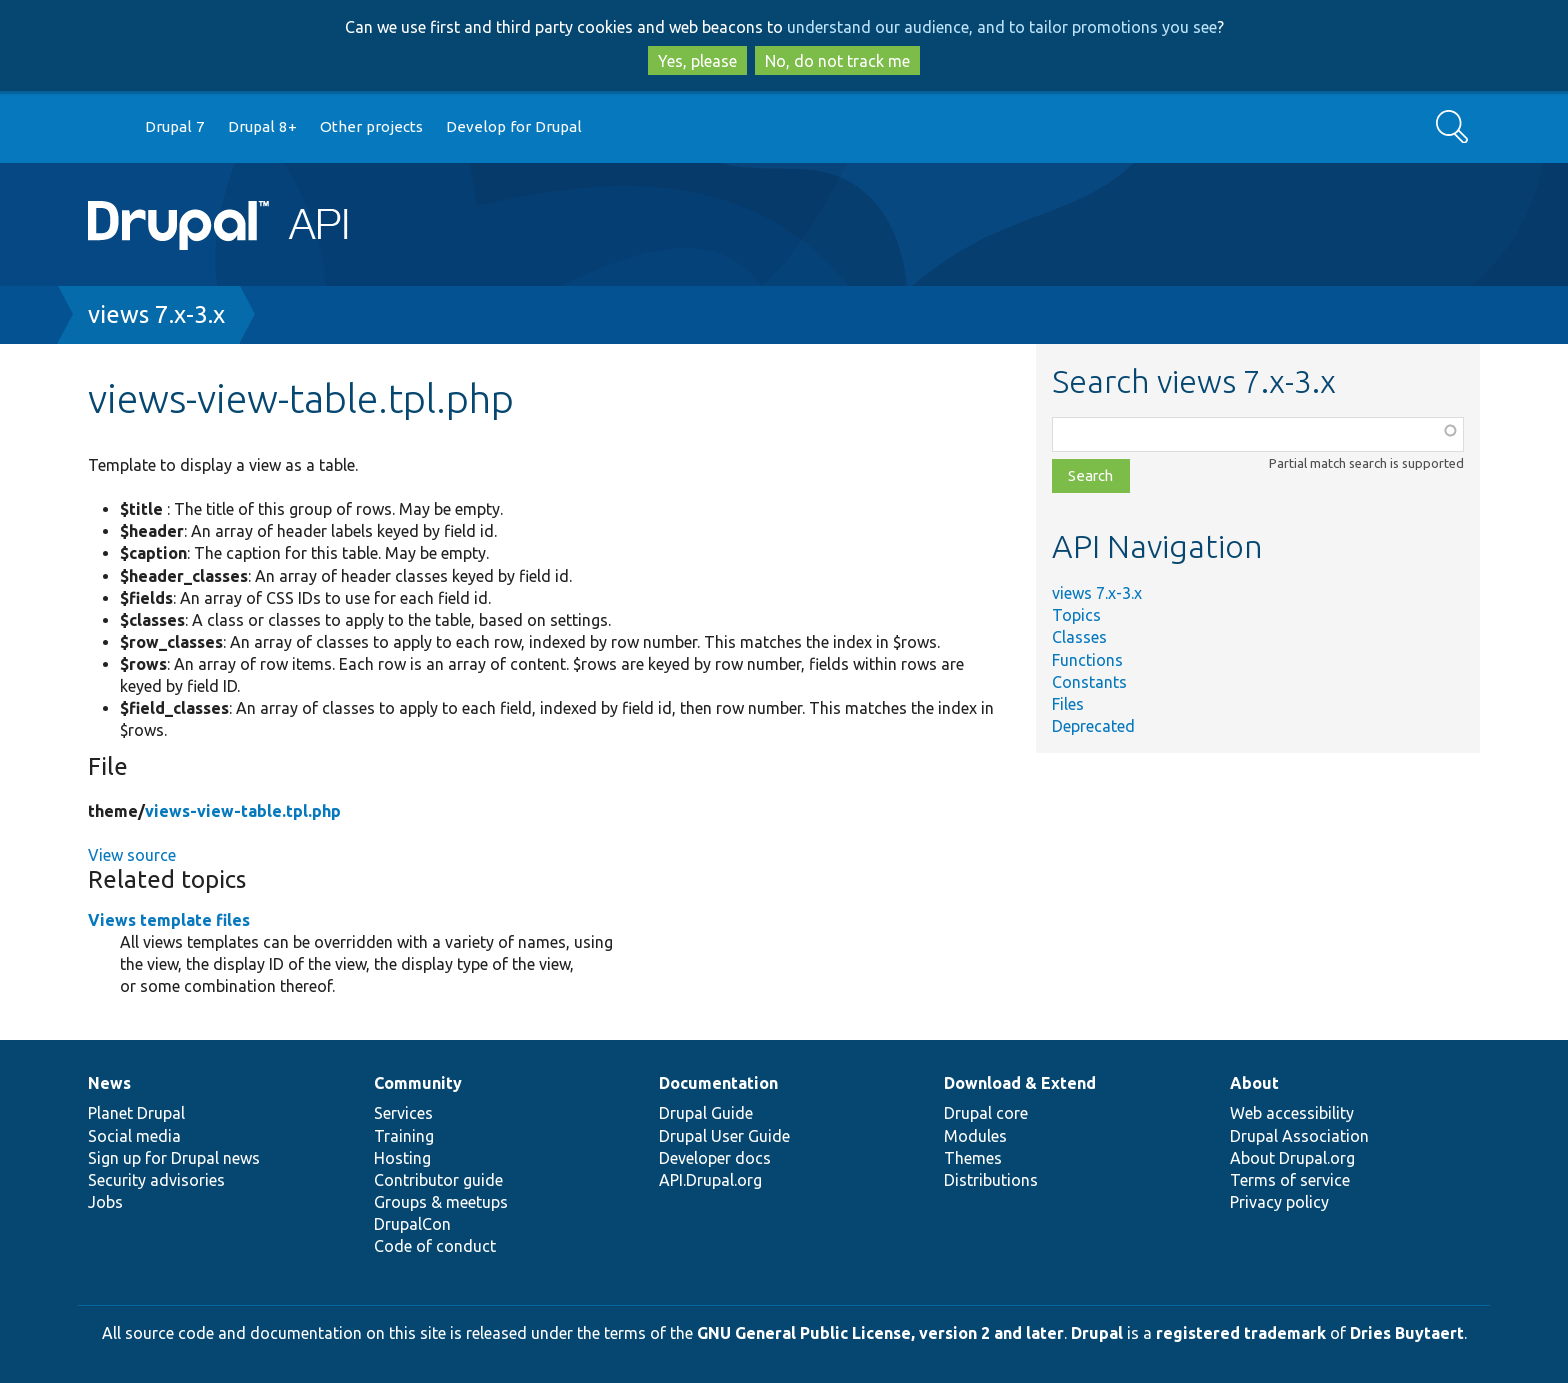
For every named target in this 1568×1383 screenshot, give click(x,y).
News (109, 1083)
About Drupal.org (1292, 1158)
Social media (134, 1136)
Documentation (718, 1083)
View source (132, 855)
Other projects (371, 126)
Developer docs (715, 1158)
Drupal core (986, 1113)
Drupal (1097, 1333)
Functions (1087, 660)
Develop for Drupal (514, 126)
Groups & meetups (441, 1202)
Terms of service (1290, 1180)
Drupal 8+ (262, 126)
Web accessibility (1292, 1113)
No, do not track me (837, 61)
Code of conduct (435, 1246)
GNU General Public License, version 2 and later (880, 1333)
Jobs (105, 1202)
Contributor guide (438, 1180)
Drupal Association (1299, 1136)
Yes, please (697, 61)
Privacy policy (1279, 1202)
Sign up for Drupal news (174, 1158)
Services (403, 1113)
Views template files (169, 920)
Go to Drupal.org (107, 127)
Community (418, 1083)
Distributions (991, 1180)
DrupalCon (412, 1224)
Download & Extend (1020, 1083)
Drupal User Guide (724, 1136)
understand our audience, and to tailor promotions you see (1002, 27)
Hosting (402, 1158)
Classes (1079, 637)
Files (1068, 704)
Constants (1089, 682)
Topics (1076, 615)
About (1254, 1083)
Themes (973, 1158)
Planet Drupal (136, 1113)
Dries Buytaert (1407, 1333)
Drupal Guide (706, 1113)
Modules (975, 1136)
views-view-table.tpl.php (243, 811)
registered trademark (1241, 1333)
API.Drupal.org (710, 1180)
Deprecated (1093, 726)
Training (404, 1136)
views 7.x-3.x (156, 314)
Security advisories (156, 1180)
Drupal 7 (175, 126)
